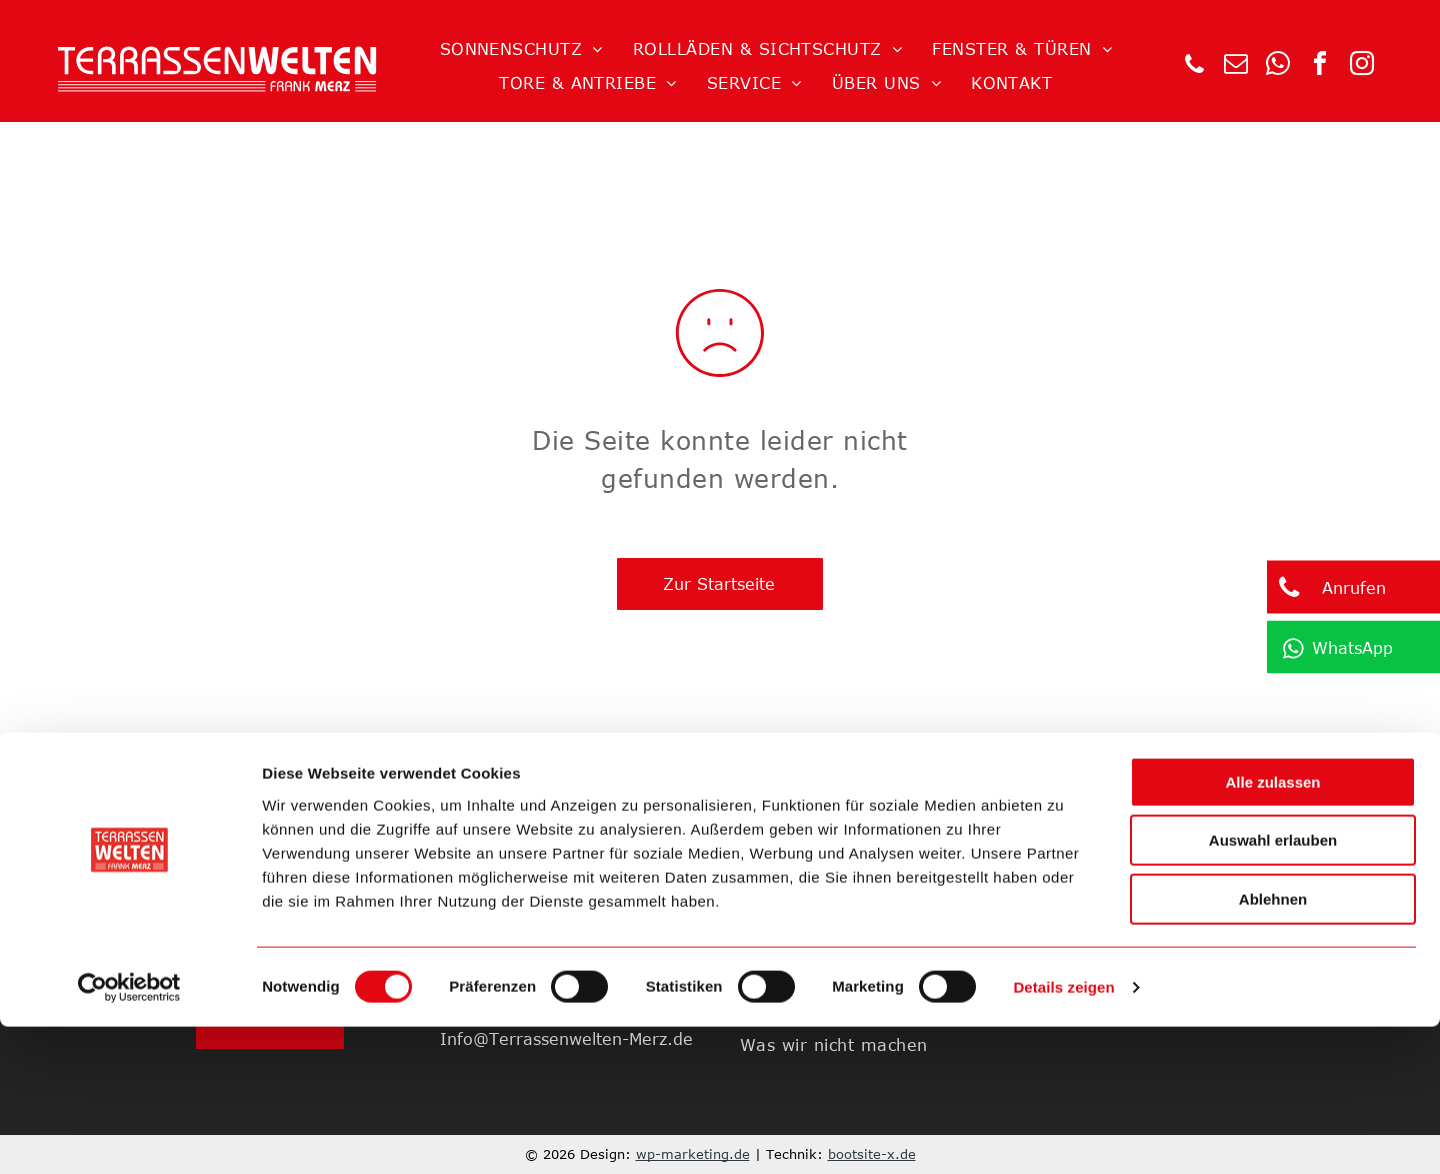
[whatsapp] (1278, 66)
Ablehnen (1273, 1046)
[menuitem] (521, 49)
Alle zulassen (1272, 929)
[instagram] (1362, 66)
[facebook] (1320, 66)
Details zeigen (1063, 1134)
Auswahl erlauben (1273, 988)
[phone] (1194, 66)
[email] (1236, 66)
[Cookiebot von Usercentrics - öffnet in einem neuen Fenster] (129, 1135)
